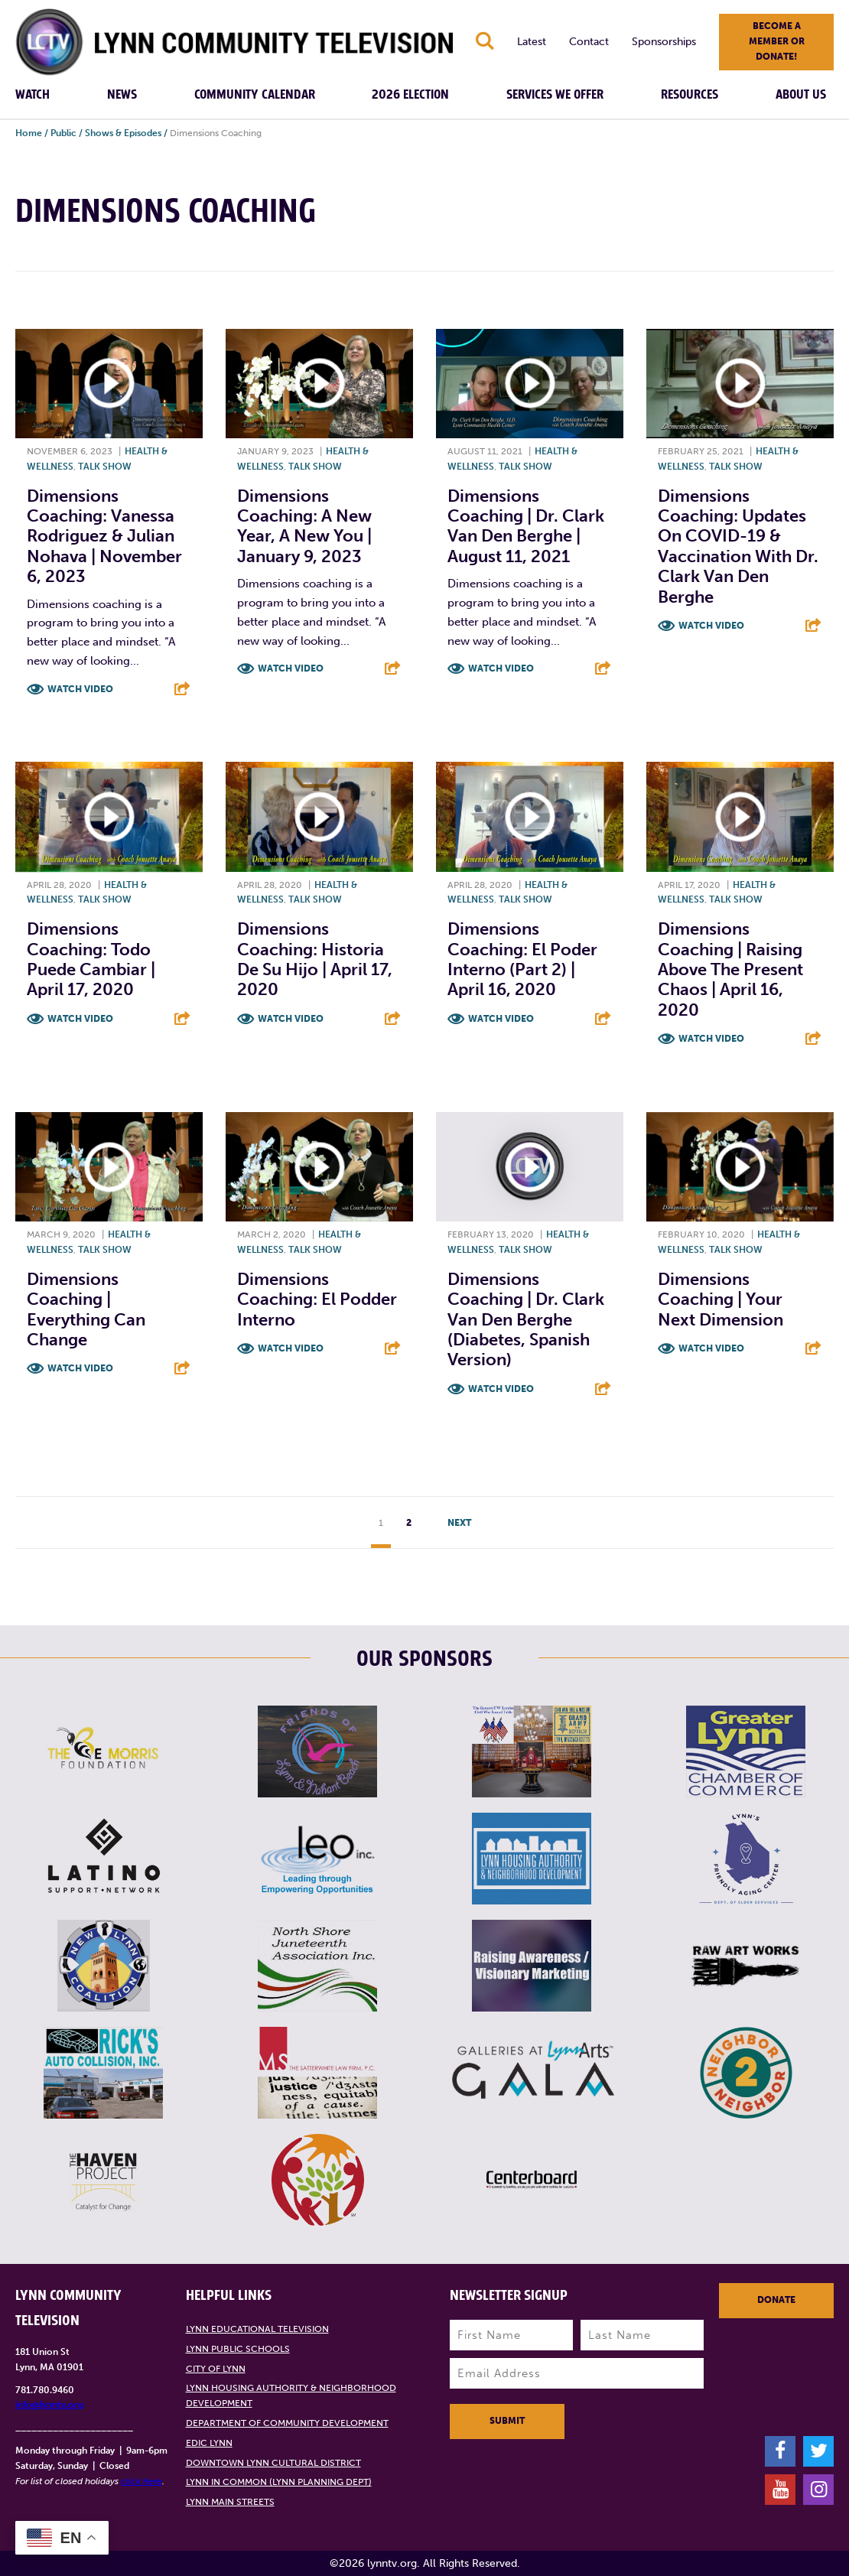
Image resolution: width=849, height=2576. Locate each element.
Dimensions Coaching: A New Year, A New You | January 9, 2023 (304, 526)
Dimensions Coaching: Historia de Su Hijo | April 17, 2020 (314, 959)
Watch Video (80, 689)
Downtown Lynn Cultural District (273, 2462)
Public (63, 133)
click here (141, 2481)
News (122, 94)
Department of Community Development (287, 2423)
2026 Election (410, 94)
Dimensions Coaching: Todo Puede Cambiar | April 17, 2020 (91, 959)
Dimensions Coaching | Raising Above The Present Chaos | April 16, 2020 (730, 969)
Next (459, 1522)
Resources (689, 94)
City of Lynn (216, 2368)
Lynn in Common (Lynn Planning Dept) (279, 2482)
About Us (801, 94)
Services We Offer (554, 94)
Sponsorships (664, 41)
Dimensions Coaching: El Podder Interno (317, 1299)
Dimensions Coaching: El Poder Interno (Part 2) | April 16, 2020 (522, 959)
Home (28, 133)
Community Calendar (254, 94)
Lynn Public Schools (238, 2348)
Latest (531, 41)
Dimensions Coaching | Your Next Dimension (720, 1299)
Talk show (105, 466)
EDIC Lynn (209, 2443)
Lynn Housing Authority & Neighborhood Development (291, 2395)
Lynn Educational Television (257, 2329)
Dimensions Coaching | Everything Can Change (86, 1309)
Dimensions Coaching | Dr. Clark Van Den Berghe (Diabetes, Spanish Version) (525, 1320)
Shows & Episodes (123, 133)
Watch (32, 94)
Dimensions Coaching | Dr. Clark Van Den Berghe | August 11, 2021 (525, 526)
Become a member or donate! (777, 41)
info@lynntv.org (49, 2404)
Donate (776, 2300)
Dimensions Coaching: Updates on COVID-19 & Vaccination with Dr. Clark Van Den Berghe (738, 546)
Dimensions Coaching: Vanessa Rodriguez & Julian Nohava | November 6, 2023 (104, 536)
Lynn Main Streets (230, 2501)
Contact (589, 41)
